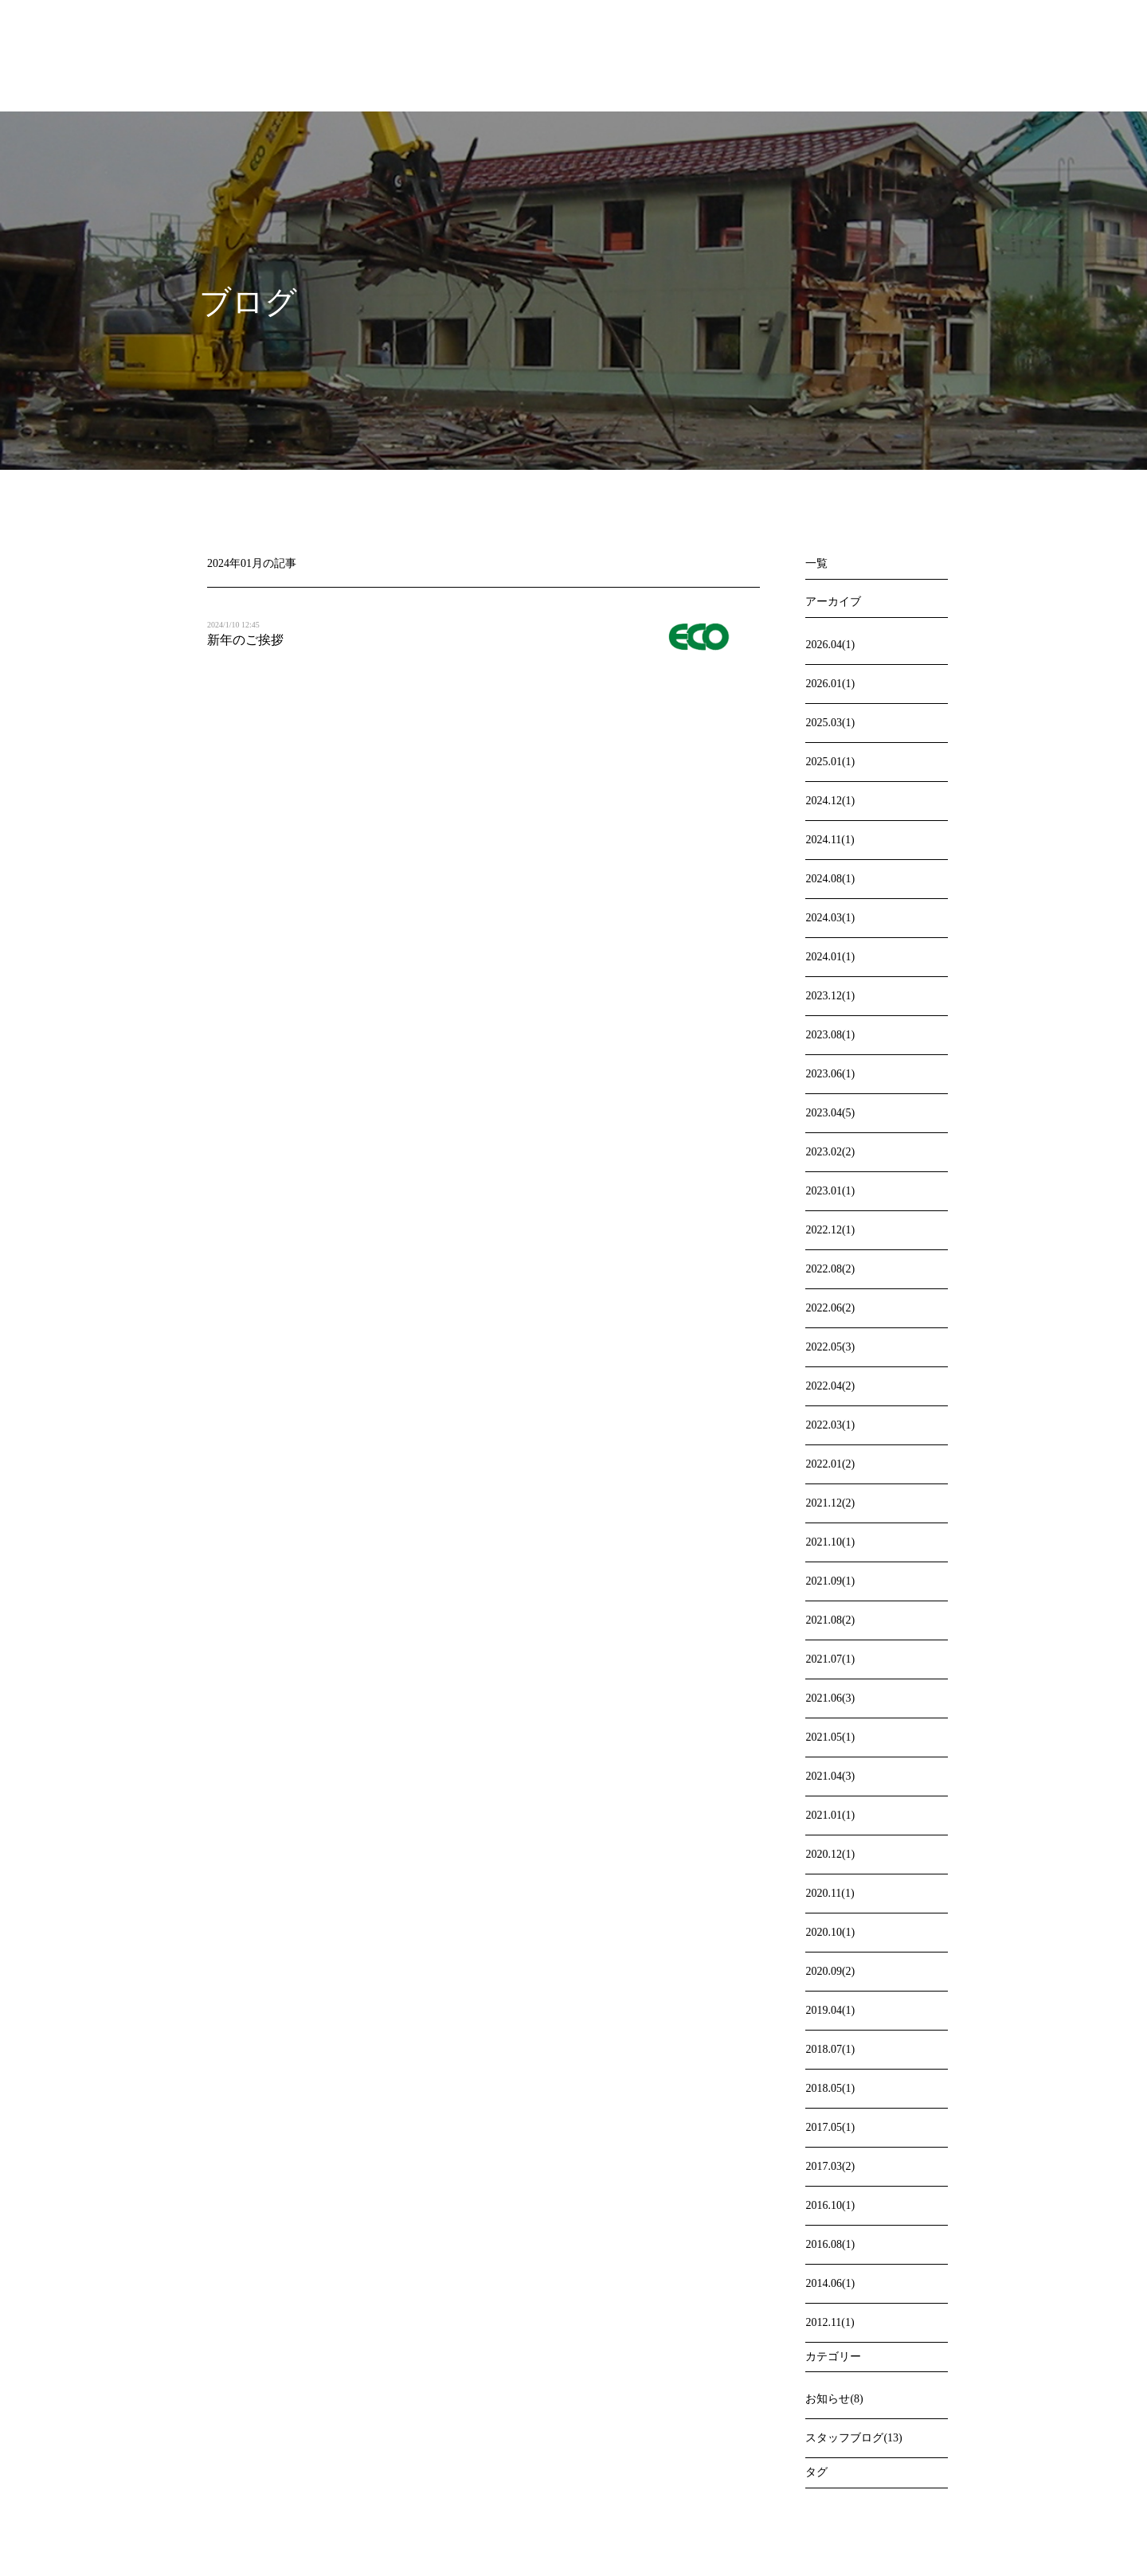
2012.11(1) (829, 2322)
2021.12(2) (830, 1503)
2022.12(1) (830, 1230)
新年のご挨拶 (245, 640)
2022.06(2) (830, 1308)
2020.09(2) (830, 1971)
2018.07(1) (830, 2049)
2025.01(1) (830, 762)
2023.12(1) (830, 996)
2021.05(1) (830, 1737)
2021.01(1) (830, 1815)
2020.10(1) (830, 1932)
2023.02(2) (830, 1152)
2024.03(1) (830, 918)
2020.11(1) (829, 1893)
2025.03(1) (830, 723)
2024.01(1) (830, 957)
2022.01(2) (830, 1464)
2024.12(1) (830, 801)
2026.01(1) (830, 684)
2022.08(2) (830, 1269)
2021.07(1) (830, 1659)
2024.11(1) (829, 840)
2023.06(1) (830, 1074)
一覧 (816, 563)
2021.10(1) (830, 1542)
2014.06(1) (830, 2283)
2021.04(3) (830, 1776)
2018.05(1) (830, 2088)
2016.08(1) (830, 2244)
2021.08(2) (830, 1620)
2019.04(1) (830, 2010)
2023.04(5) (830, 1113)
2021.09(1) (830, 1581)
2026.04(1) (830, 645)
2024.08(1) (830, 879)
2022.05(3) (830, 1347)
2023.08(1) (830, 1035)
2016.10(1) (830, 2205)
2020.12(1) (830, 1854)
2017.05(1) (830, 2127)
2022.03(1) (830, 1425)
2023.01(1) (830, 1191)
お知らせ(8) (834, 2399)
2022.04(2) (830, 1386)
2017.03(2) (830, 2166)
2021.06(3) (830, 1698)
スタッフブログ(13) (853, 2438)
